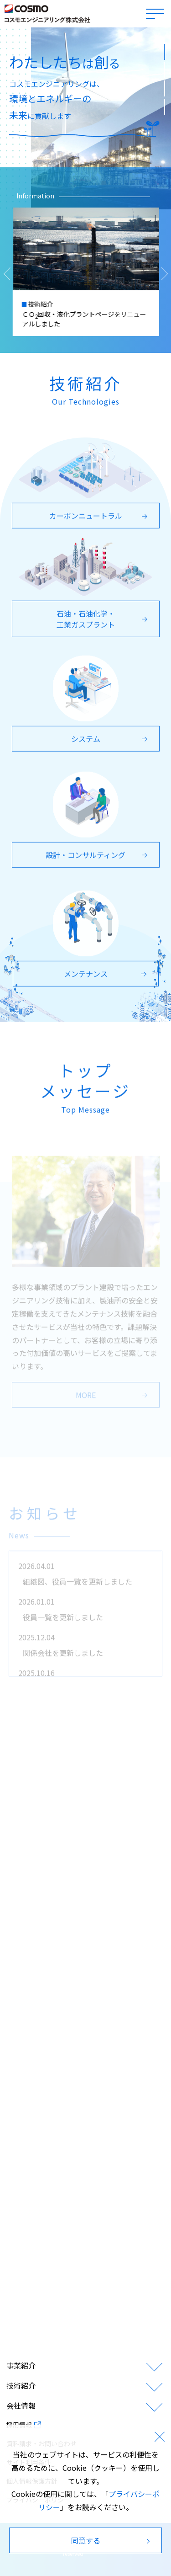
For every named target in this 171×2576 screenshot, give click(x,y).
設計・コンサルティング (98, 858)
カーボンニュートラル (99, 519)
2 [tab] (164, 66)
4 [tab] (164, 103)
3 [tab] (164, 85)
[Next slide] (164, 274)
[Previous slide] (12, 274)
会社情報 (21, 2405)
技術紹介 (21, 2385)
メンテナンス (106, 977)
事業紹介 (21, 2365)
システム (110, 742)
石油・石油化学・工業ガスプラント (103, 623)
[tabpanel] (85, 118)
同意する (112, 2540)
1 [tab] (164, 48)
